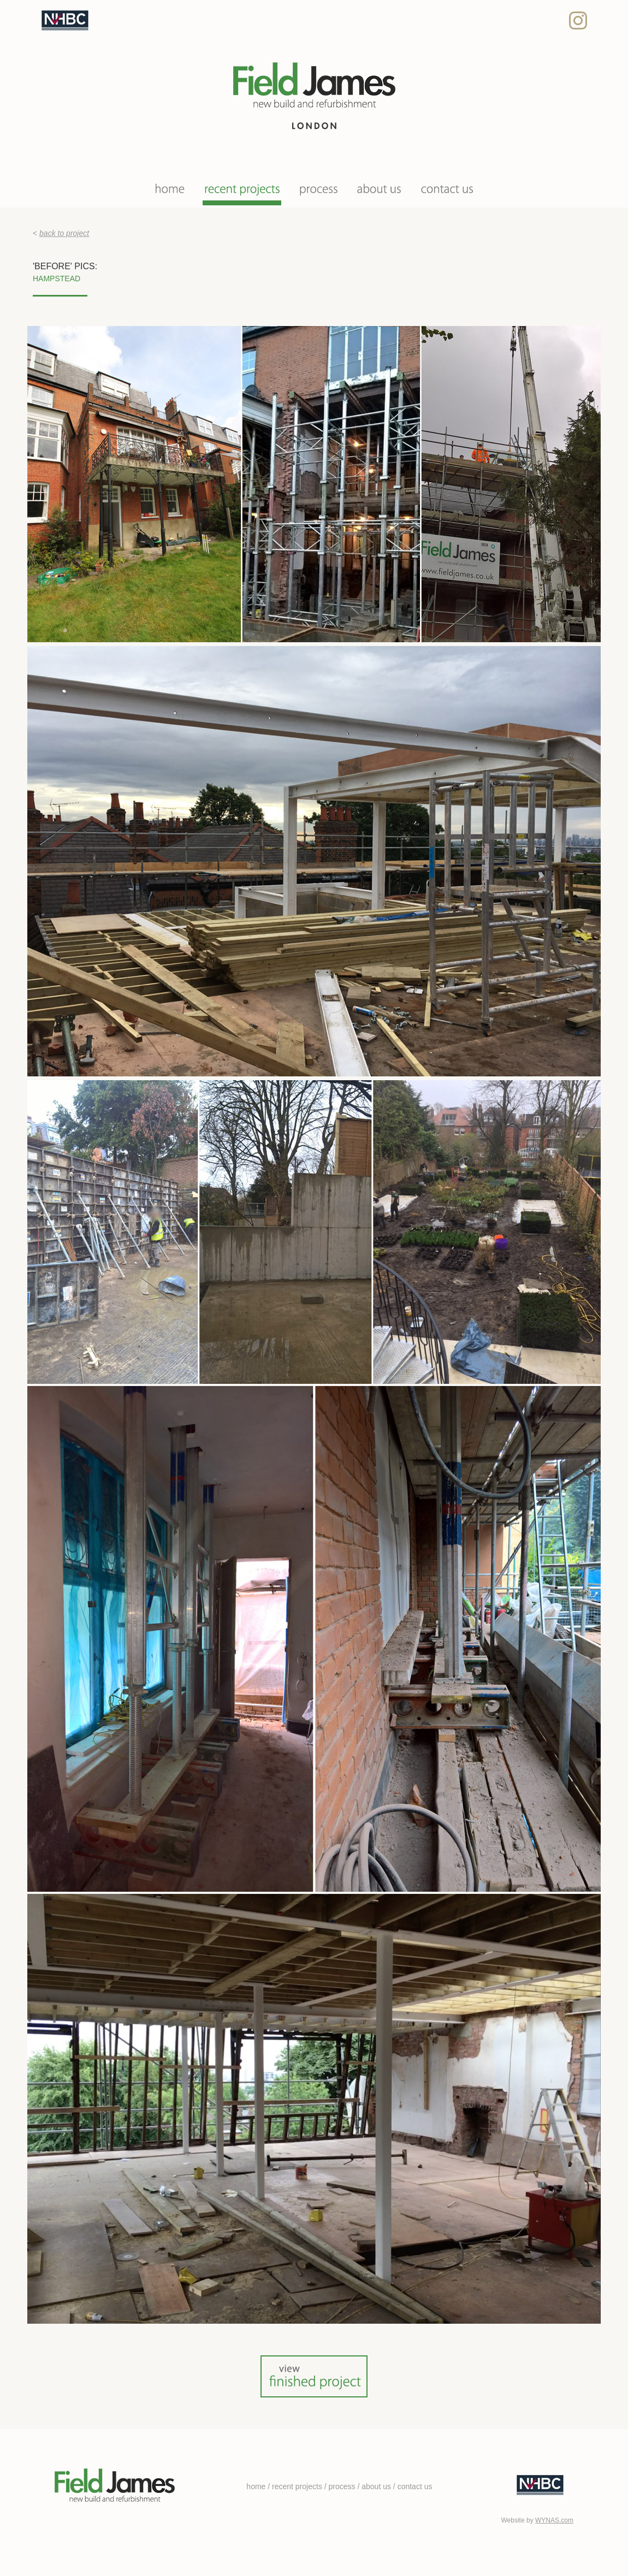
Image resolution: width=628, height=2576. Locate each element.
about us (376, 2486)
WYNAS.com (554, 2520)
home (255, 2486)
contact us (415, 2486)
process (342, 2486)
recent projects (297, 2486)
